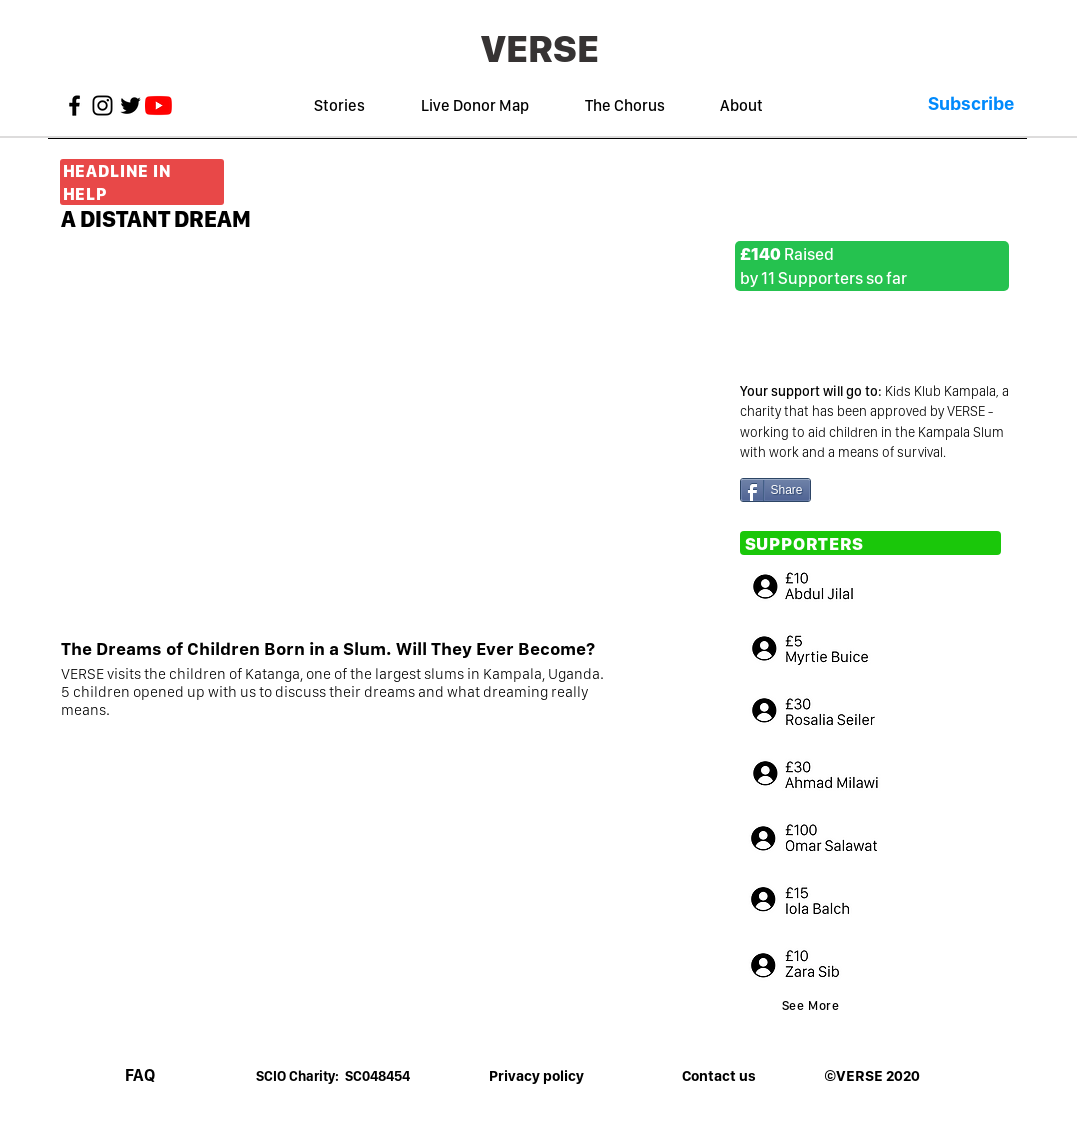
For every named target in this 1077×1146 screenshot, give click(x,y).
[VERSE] (540, 48)
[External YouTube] (389, 434)
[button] (971, 104)
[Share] (775, 490)
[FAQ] (140, 1075)
